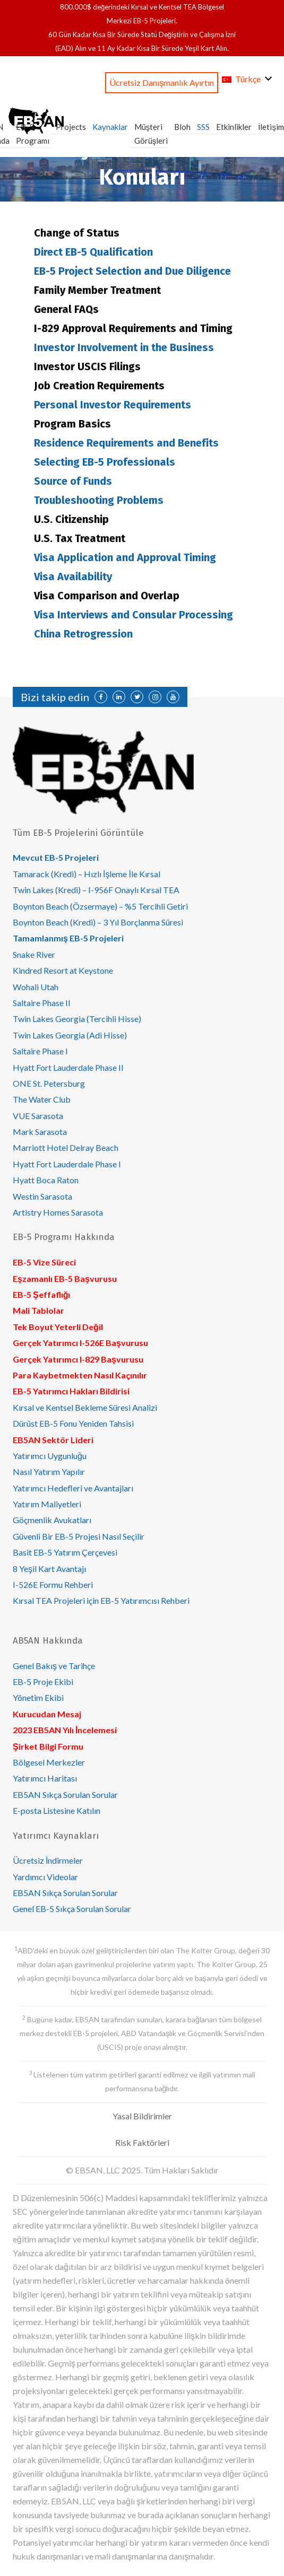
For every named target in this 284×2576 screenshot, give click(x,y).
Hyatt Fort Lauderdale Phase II (68, 1067)
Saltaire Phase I (40, 1051)
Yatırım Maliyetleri (47, 1504)
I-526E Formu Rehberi (53, 1584)
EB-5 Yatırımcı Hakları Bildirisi (71, 1391)
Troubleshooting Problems (98, 500)
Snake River (34, 954)
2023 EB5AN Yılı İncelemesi (65, 1730)
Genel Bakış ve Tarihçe (54, 1666)
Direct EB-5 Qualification (93, 252)
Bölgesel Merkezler (49, 1762)
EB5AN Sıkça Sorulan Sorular (65, 1794)
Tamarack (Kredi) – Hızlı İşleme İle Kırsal (86, 874)
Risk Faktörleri (142, 2142)
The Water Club (42, 1099)
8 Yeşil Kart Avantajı (49, 1569)
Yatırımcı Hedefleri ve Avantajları (73, 1488)
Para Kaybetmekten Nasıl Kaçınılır (80, 1375)
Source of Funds (73, 481)
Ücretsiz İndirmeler (48, 1860)
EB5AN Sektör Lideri (53, 1440)
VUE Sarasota (38, 1116)
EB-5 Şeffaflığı (41, 1294)
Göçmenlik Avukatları (52, 1520)
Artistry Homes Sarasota (58, 1212)
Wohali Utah (35, 987)
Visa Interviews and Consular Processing (133, 614)
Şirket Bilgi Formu (48, 1746)
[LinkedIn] (119, 697)
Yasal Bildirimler (142, 2116)
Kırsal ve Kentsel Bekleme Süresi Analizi (85, 1407)
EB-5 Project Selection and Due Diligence (132, 271)
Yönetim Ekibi (38, 1697)
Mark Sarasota (40, 1132)
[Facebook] (100, 697)
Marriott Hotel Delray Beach (65, 1147)
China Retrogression (83, 633)
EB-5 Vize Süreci (44, 1262)
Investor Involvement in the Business (124, 347)
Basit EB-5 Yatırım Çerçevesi (65, 1552)
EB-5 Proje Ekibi (43, 1681)
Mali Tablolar (38, 1310)
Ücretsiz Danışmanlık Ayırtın (161, 82)
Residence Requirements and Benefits (126, 442)
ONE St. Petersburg (49, 1083)
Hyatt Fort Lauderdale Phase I (67, 1164)
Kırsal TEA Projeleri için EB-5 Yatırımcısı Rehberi (101, 1600)
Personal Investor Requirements (112, 404)
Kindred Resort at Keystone (63, 970)
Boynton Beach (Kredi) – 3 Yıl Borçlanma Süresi (98, 922)
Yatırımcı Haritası (45, 1778)
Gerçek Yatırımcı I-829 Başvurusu (78, 1359)
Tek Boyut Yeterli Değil (58, 1327)
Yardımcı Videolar (45, 1877)
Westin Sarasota (42, 1196)
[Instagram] (155, 697)
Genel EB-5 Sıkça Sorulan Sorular (72, 1908)
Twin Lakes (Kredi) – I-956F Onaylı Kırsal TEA (96, 890)
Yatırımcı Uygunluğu (50, 1456)
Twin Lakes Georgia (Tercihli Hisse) (77, 1019)
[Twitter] (137, 697)
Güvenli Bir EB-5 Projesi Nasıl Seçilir (78, 1536)
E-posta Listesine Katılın (56, 1810)
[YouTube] (173, 697)
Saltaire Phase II (42, 1003)
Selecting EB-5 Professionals (104, 462)
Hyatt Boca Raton (46, 1180)
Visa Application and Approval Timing (125, 557)
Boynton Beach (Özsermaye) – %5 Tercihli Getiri (100, 906)
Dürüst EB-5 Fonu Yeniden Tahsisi (73, 1423)
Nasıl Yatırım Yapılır (49, 1471)
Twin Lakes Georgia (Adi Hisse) (70, 1035)
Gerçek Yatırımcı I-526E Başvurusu (80, 1343)
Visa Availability (73, 576)
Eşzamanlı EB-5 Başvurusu (65, 1278)
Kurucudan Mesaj (47, 1714)
